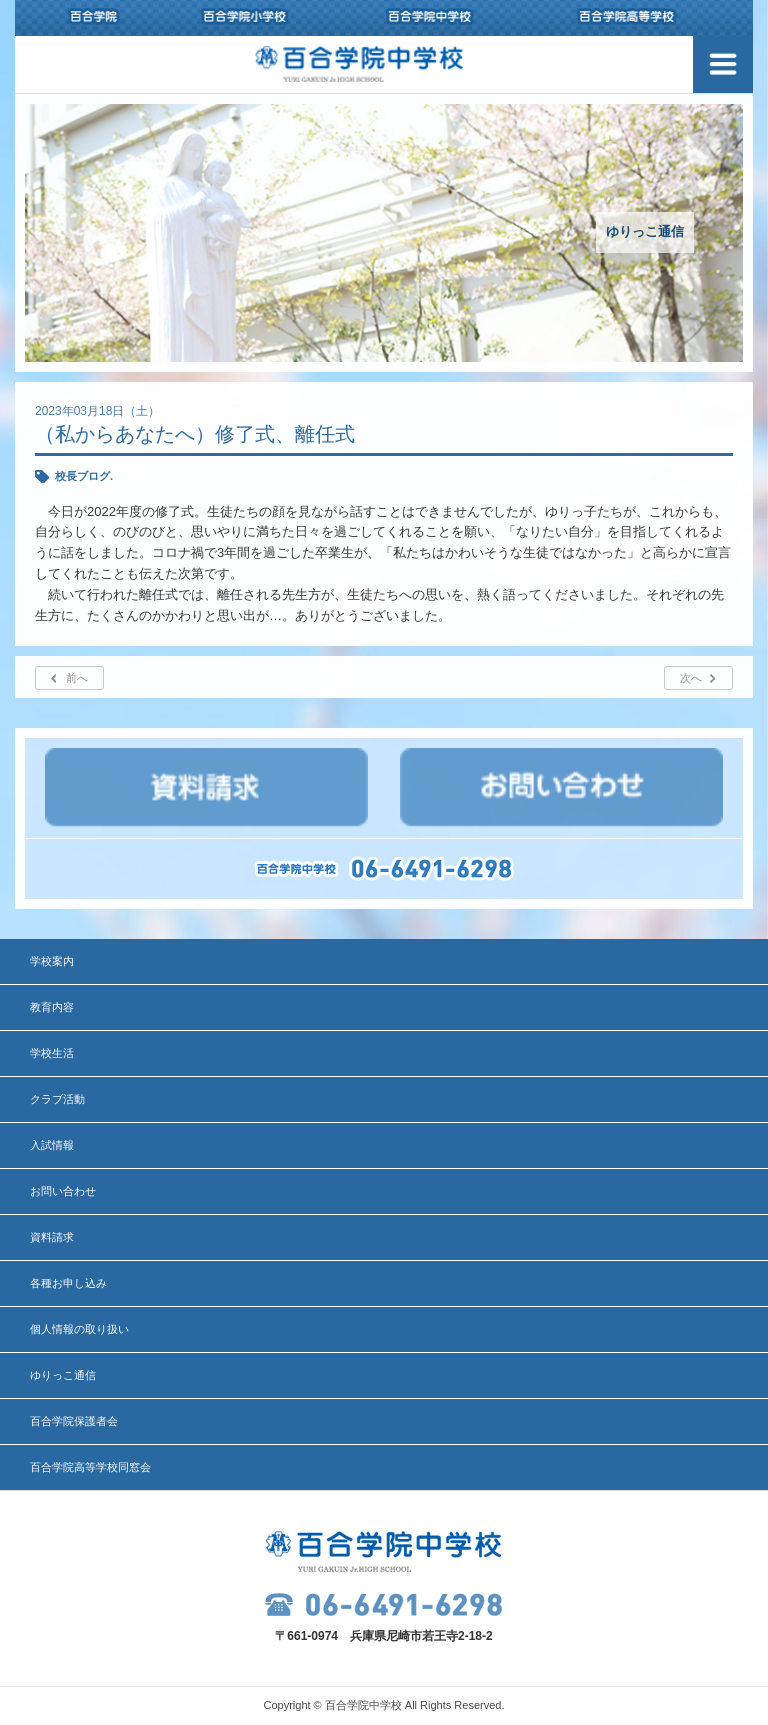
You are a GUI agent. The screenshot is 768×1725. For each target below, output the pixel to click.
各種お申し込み (68, 1283)
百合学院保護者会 (74, 1421)
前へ (77, 678)
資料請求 (52, 1237)
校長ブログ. (84, 476)
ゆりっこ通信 (63, 1375)
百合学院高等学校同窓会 (90, 1467)
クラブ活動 (57, 1099)
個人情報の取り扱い (79, 1329)
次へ (691, 678)
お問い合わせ (63, 1191)
